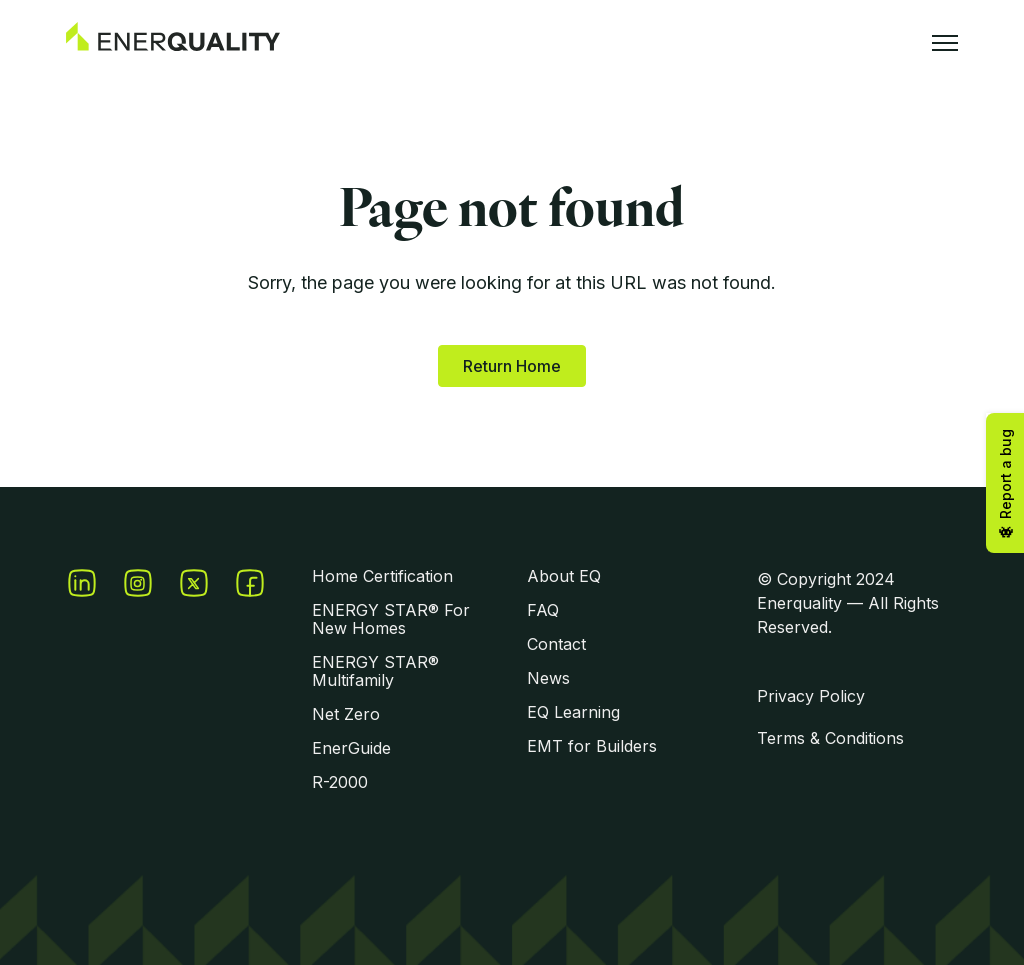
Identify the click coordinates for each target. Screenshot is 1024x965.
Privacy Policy (811, 696)
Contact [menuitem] (556, 644)
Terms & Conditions (830, 738)
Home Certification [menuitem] (382, 576)
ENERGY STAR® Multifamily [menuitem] (375, 671)
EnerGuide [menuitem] (351, 748)
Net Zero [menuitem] (346, 714)
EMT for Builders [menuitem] (592, 746)
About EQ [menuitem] (564, 576)
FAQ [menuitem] (543, 610)
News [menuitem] (548, 678)
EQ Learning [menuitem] (573, 712)
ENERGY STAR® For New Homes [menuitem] (391, 619)
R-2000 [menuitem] (340, 782)
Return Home (512, 366)
